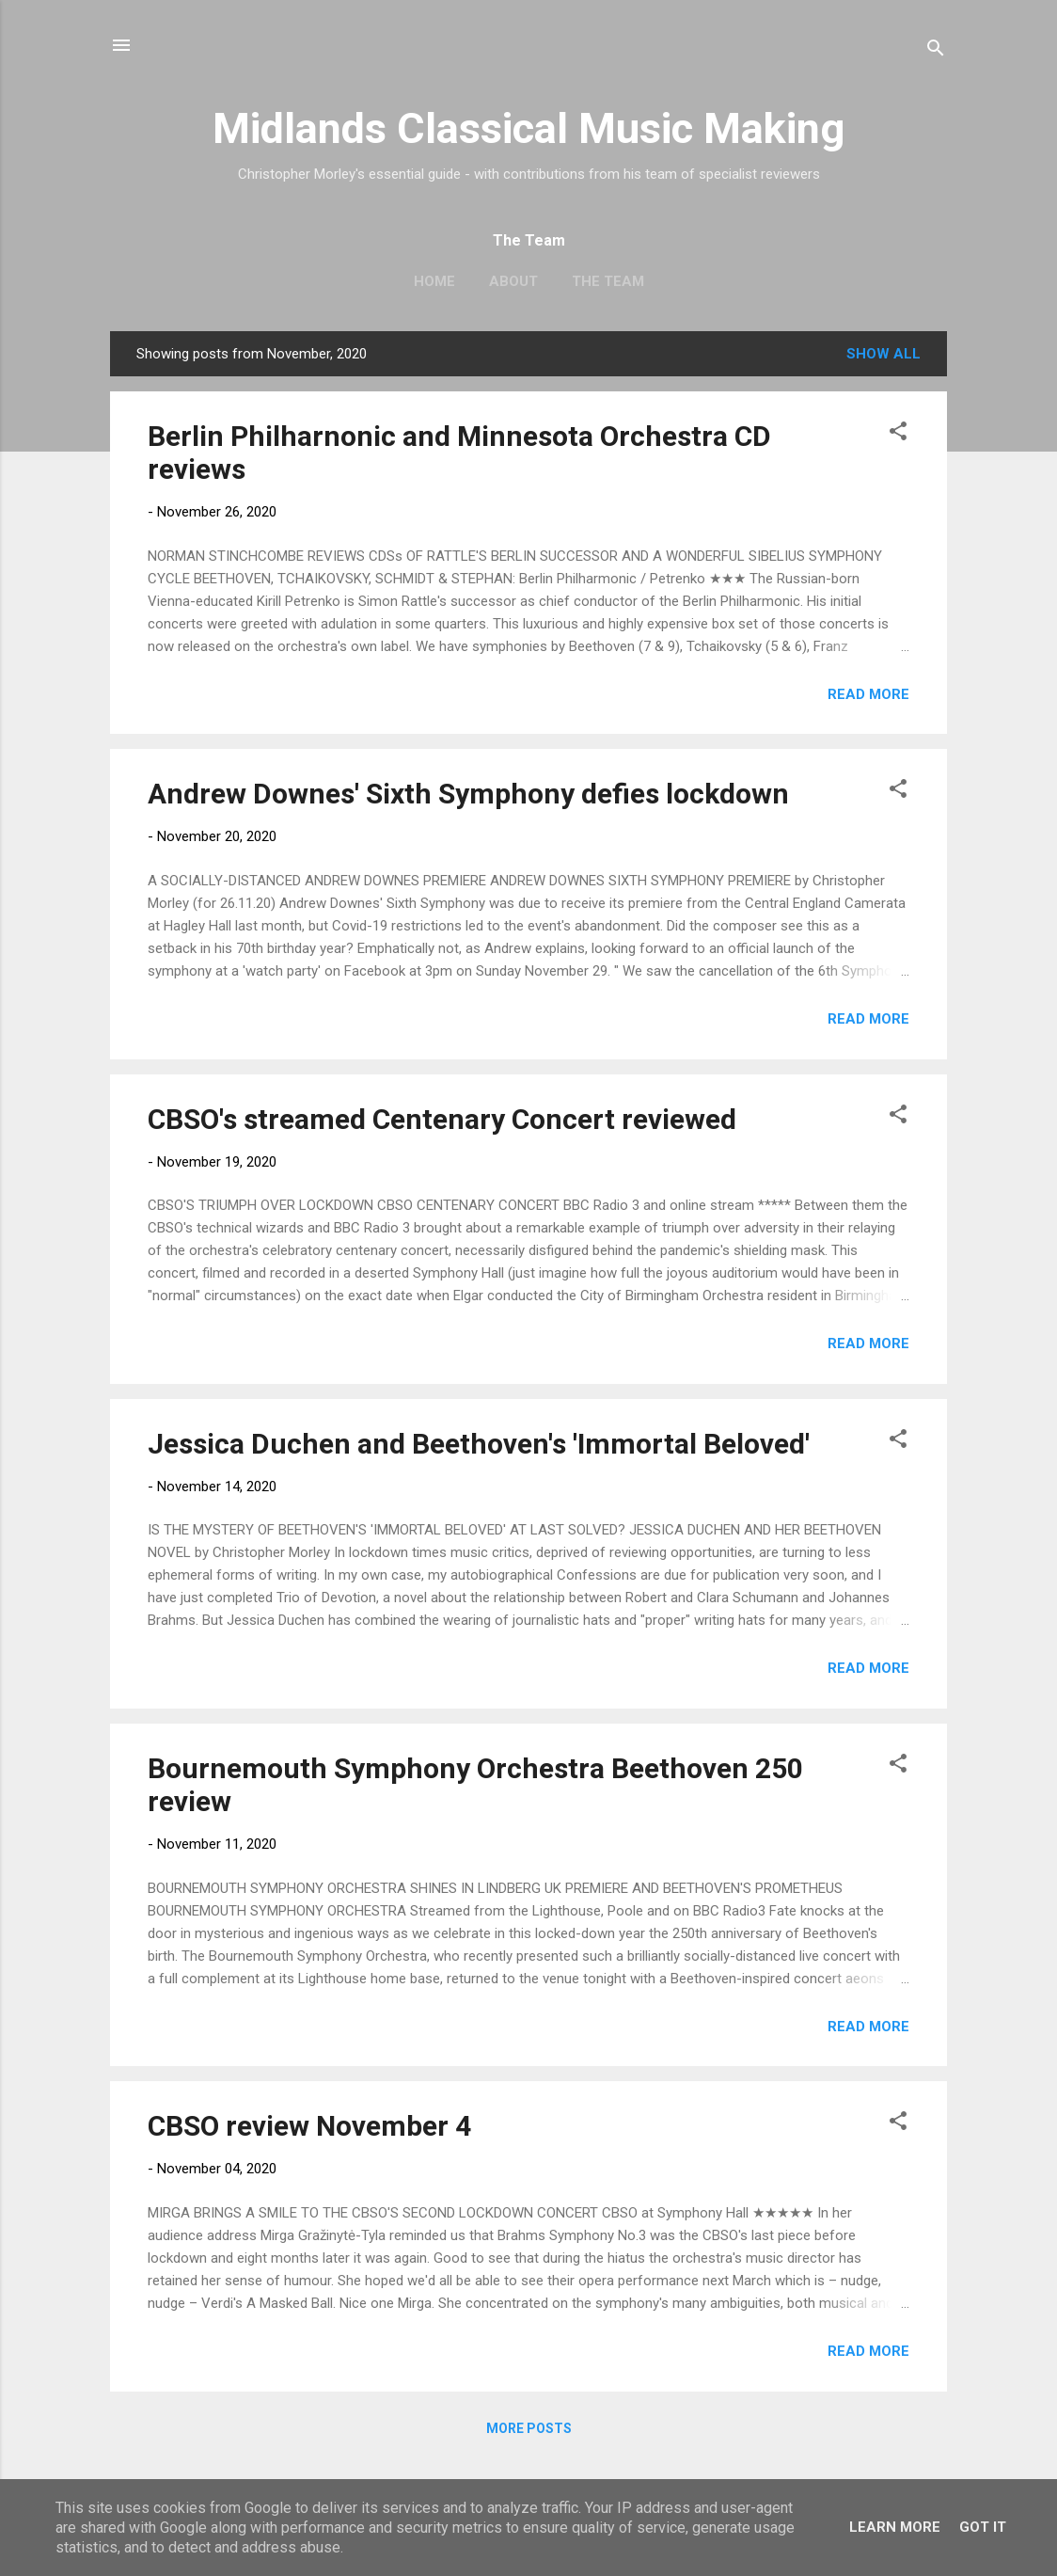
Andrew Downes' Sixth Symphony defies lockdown (468, 793)
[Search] (935, 51)
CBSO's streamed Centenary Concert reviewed (442, 1119)
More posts (529, 2428)
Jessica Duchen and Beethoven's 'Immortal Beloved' (479, 1443)
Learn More (894, 2527)
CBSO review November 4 (309, 2125)
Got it (982, 2527)
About (513, 281)
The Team (608, 281)
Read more (868, 694)
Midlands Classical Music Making (528, 128)
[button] (898, 434)
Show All (883, 353)
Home (434, 281)
